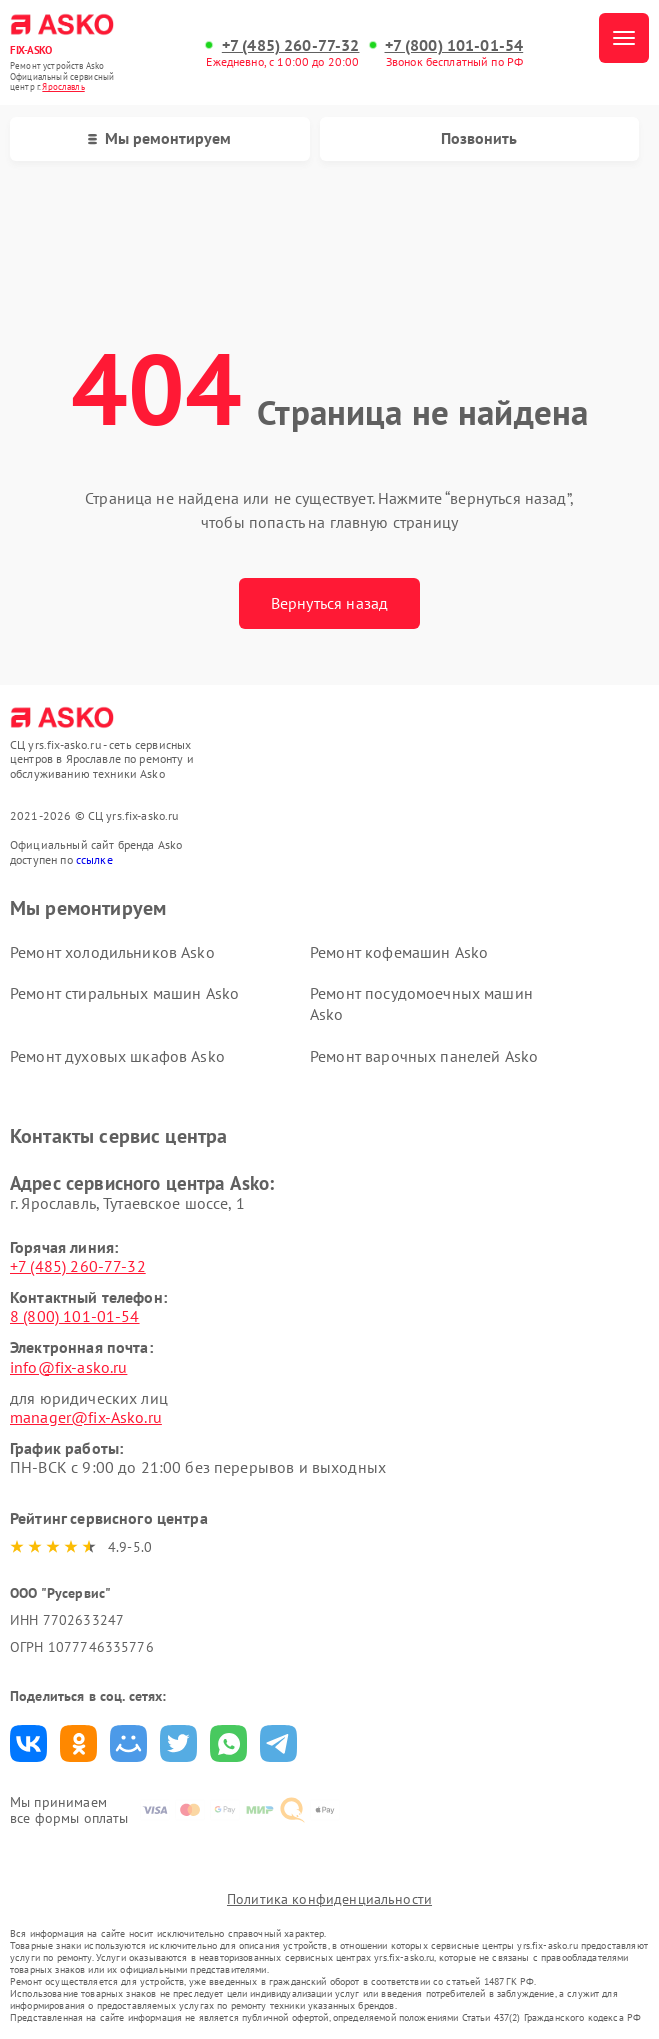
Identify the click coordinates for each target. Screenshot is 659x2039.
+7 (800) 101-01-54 (454, 45)
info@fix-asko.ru (68, 1367)
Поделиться (28, 1743)
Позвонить (479, 138)
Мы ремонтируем (159, 138)
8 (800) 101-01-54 (75, 1316)
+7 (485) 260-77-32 (291, 45)
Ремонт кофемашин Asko (399, 952)
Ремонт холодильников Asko (112, 952)
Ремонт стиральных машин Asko (124, 993)
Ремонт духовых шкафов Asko (117, 1056)
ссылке (94, 859)
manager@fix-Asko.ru (86, 1417)
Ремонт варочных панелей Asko (424, 1056)
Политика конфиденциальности (329, 1899)
